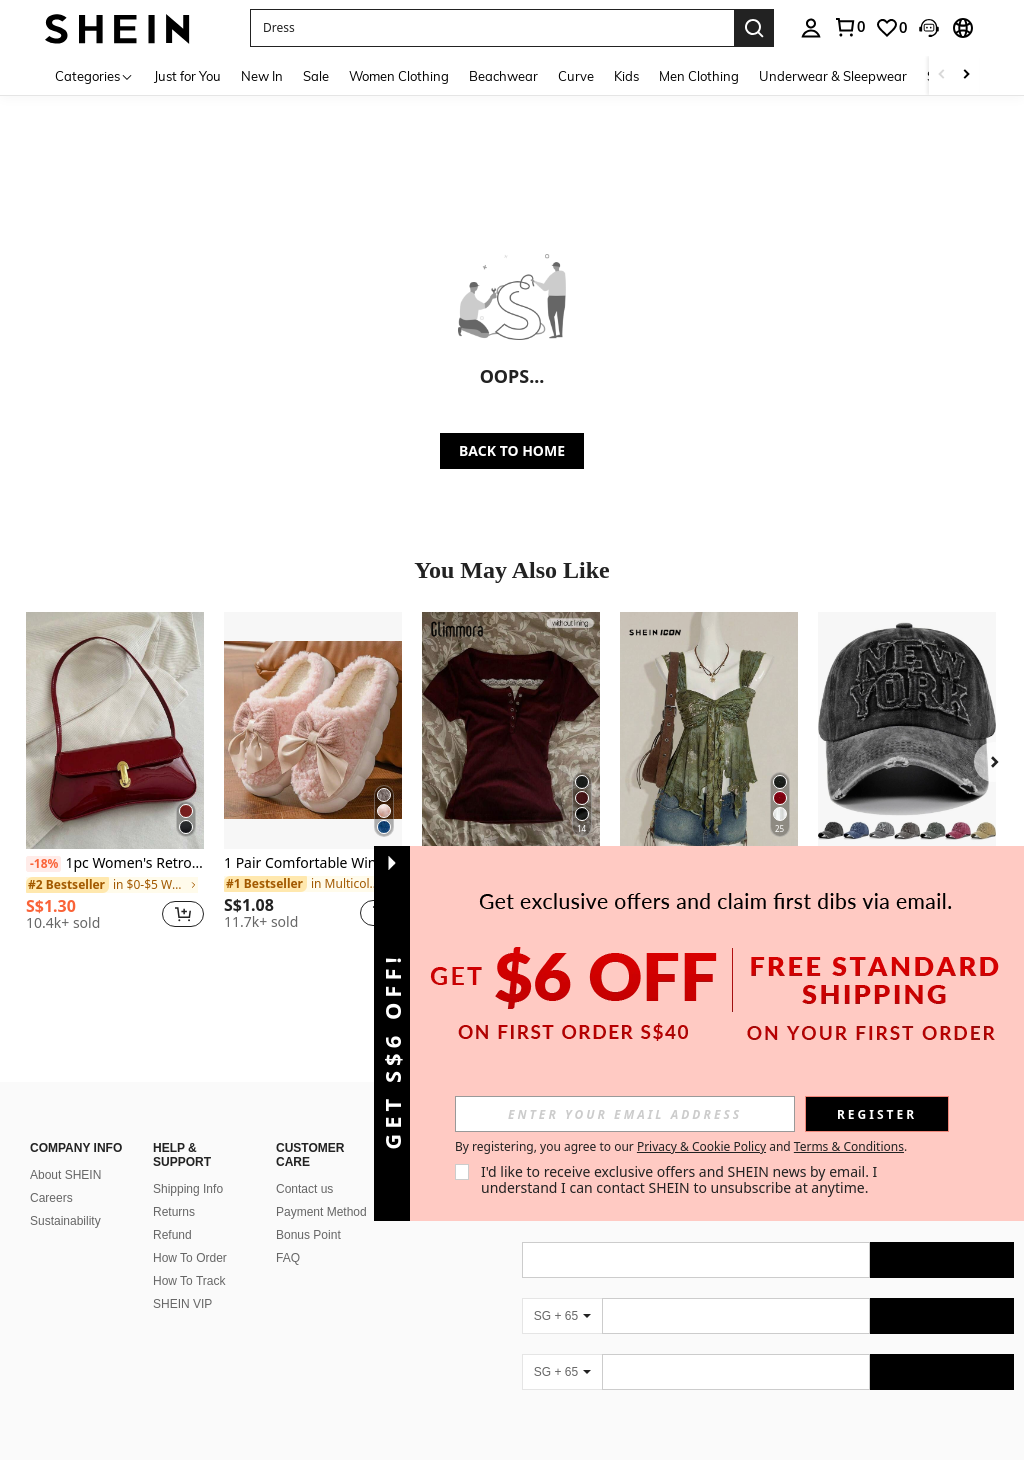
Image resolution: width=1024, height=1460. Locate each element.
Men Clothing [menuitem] (699, 76)
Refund (172, 1235)
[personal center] (811, 28)
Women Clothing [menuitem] (399, 76)
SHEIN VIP (182, 1304)
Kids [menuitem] (626, 76)
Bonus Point (308, 1235)
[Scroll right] (966, 75)
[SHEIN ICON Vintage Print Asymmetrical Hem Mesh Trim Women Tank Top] (709, 730)
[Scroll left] (942, 75)
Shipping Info (188, 1189)
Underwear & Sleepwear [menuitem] (833, 76)
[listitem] (115, 779)
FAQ (288, 1258)
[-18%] (43, 864)
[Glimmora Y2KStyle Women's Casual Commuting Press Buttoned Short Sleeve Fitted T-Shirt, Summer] (511, 730)
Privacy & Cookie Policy (701, 1146)
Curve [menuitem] (576, 76)
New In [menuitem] (262, 76)
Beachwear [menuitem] (503, 76)
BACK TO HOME (512, 450)
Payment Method (321, 1212)
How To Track (189, 1281)
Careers (51, 1198)
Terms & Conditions (849, 1146)
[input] (625, 1114)
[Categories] (94, 75)
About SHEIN (65, 1175)
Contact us (304, 1189)
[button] (492, 28)
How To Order (190, 1258)
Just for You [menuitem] (187, 76)
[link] (849, 27)
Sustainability (65, 1221)
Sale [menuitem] (316, 76)
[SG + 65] (562, 1316)
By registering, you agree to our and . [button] (681, 1147)
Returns (174, 1212)
